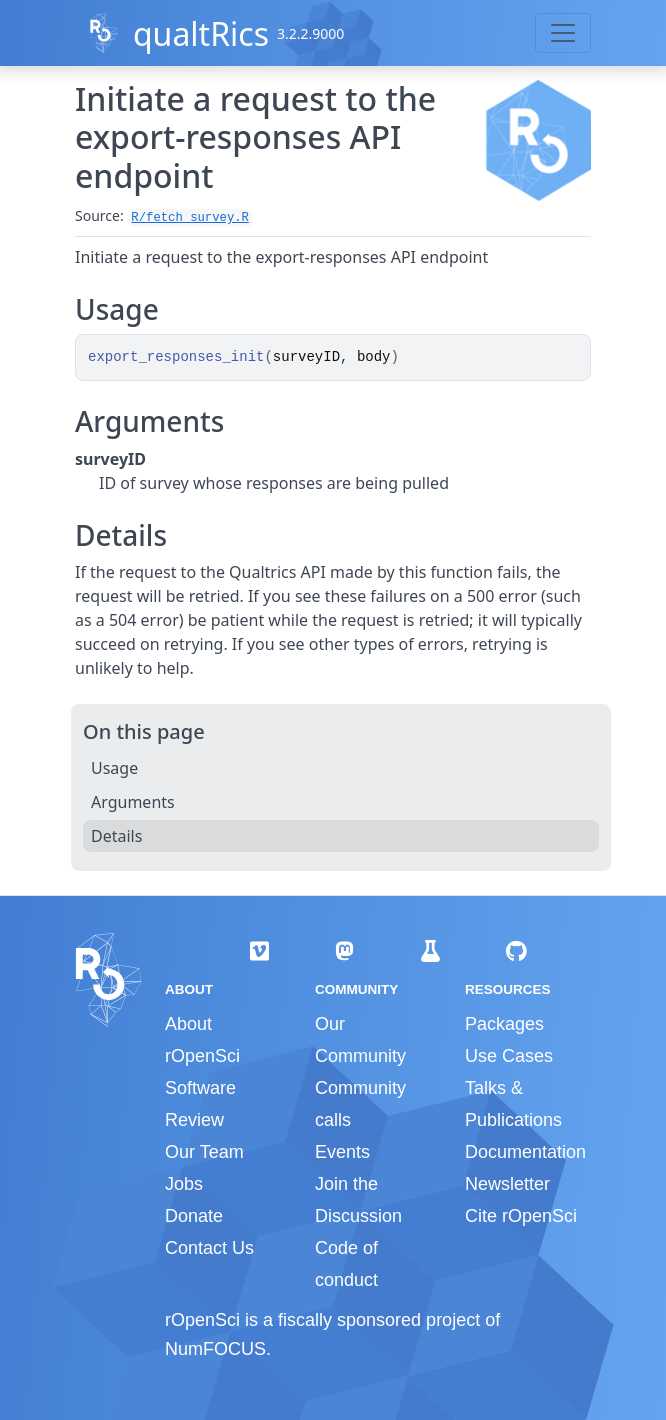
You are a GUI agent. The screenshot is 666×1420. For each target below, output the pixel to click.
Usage (114, 768)
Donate (194, 1216)
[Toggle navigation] (563, 33)
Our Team (204, 1152)
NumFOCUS (215, 1349)
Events (342, 1152)
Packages (504, 1024)
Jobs (184, 1184)
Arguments (133, 802)
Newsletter (507, 1184)
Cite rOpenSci (521, 1216)
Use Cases (509, 1056)
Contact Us (209, 1248)
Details (116, 836)
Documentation (525, 1152)
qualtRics (201, 33)
